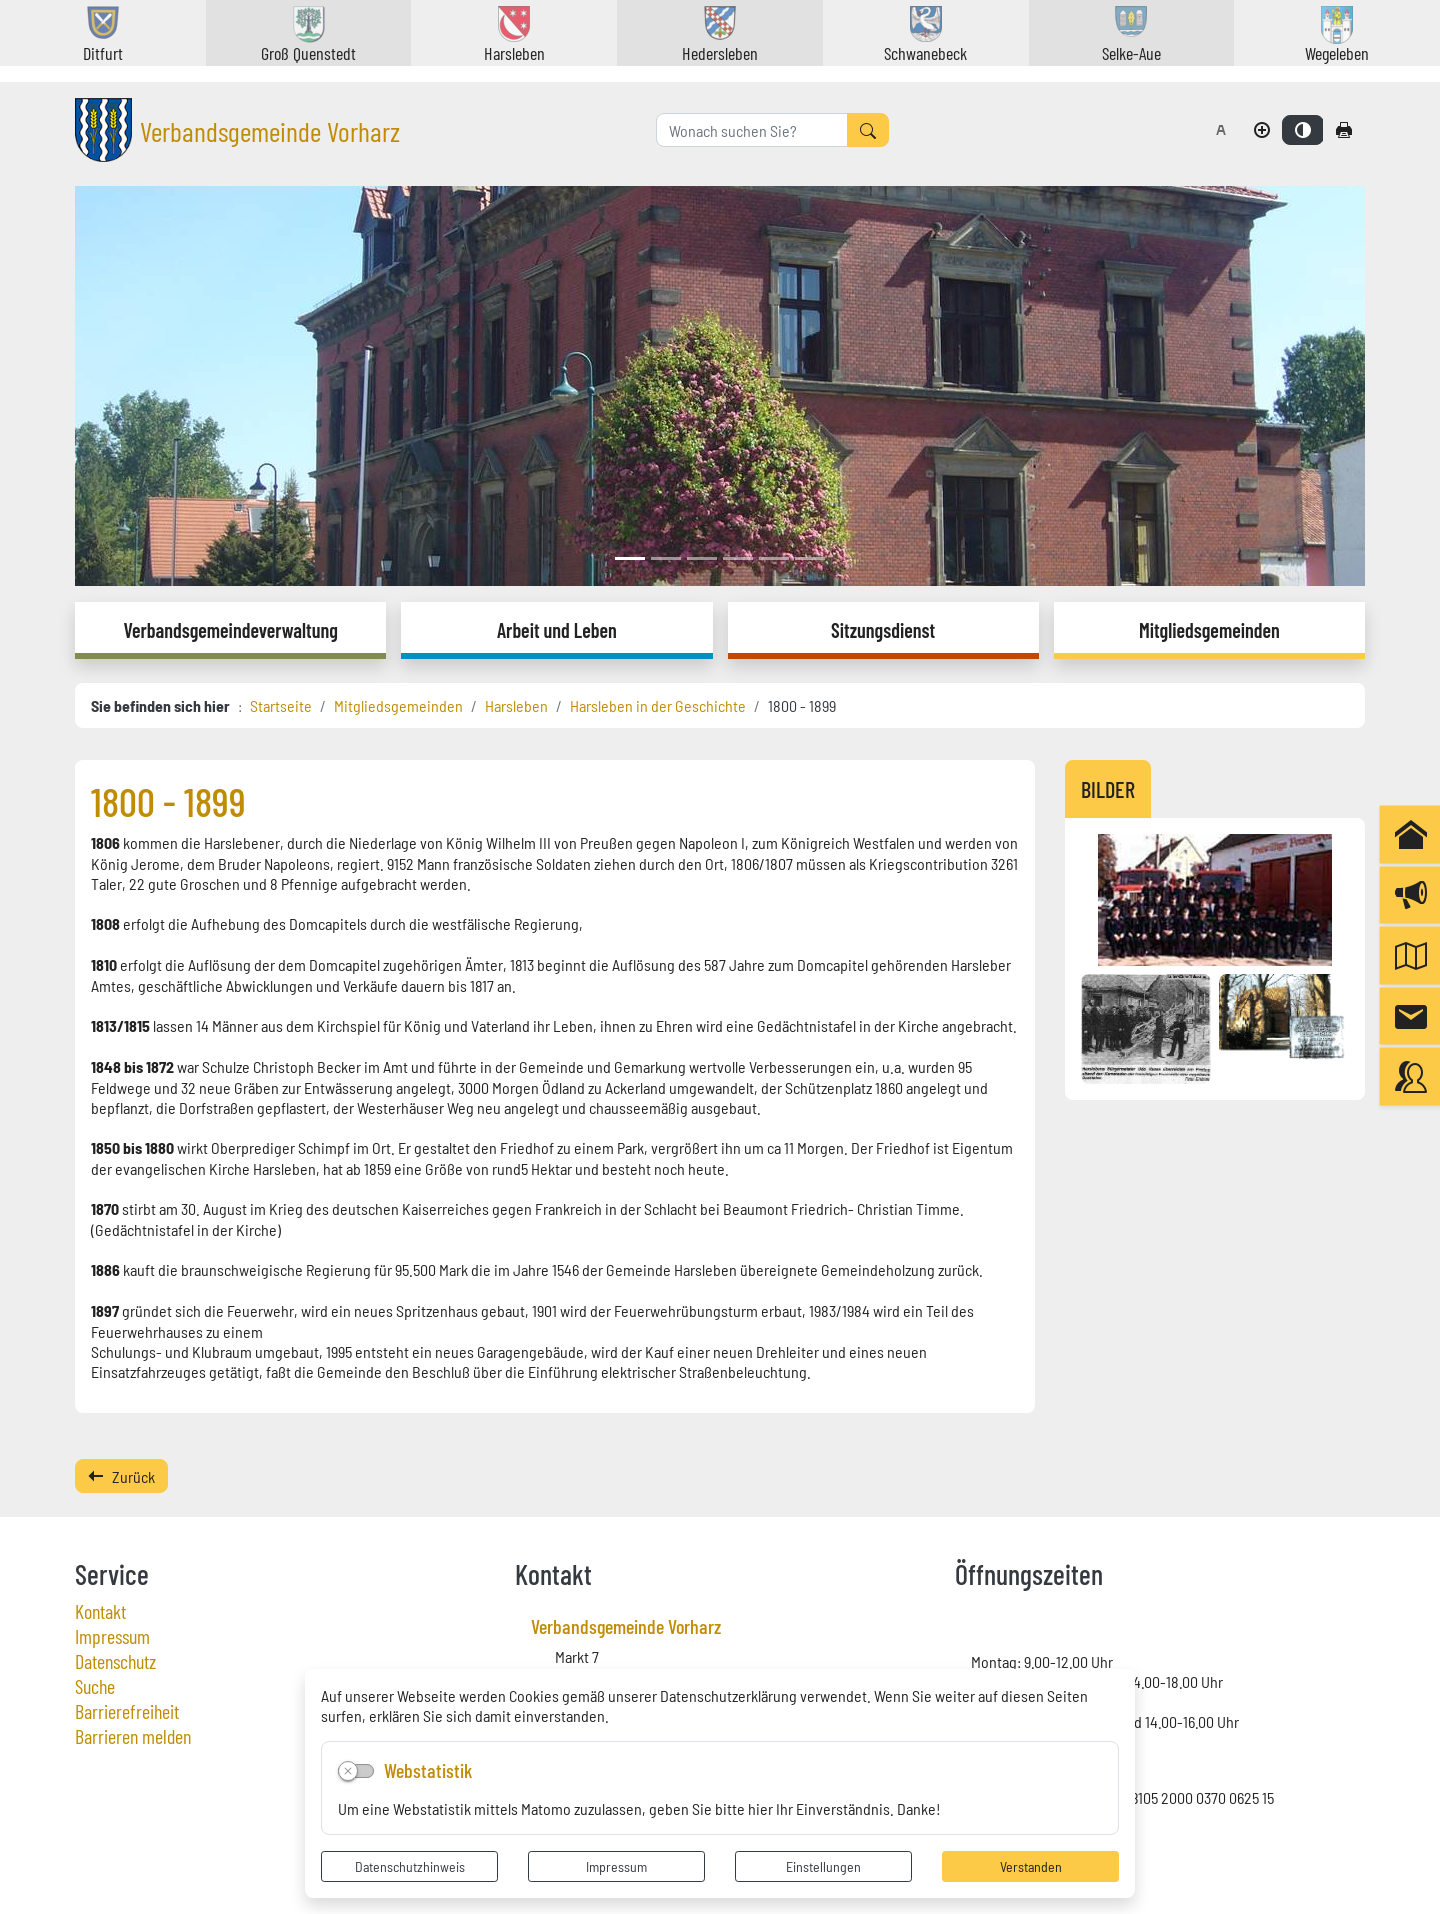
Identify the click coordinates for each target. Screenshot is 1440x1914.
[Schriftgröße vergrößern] (1262, 130)
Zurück (121, 1476)
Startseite (281, 705)
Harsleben (516, 705)
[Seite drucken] (1344, 130)
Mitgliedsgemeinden (398, 705)
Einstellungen (823, 1866)
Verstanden (1031, 1866)
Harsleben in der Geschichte (658, 705)
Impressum (616, 1866)
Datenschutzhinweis (410, 1866)
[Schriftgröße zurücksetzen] (1221, 130)
